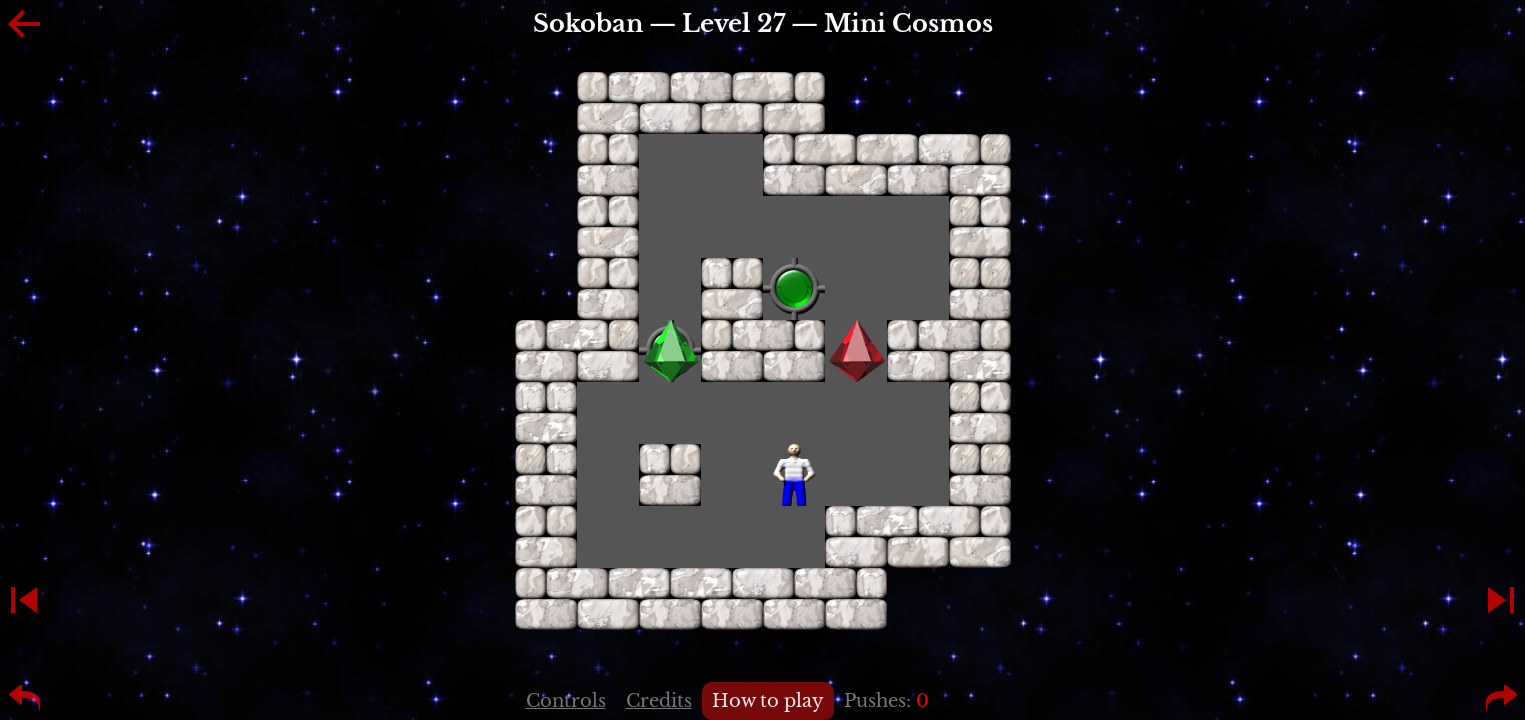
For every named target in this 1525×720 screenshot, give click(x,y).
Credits (659, 701)
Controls (566, 701)
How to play (768, 701)
